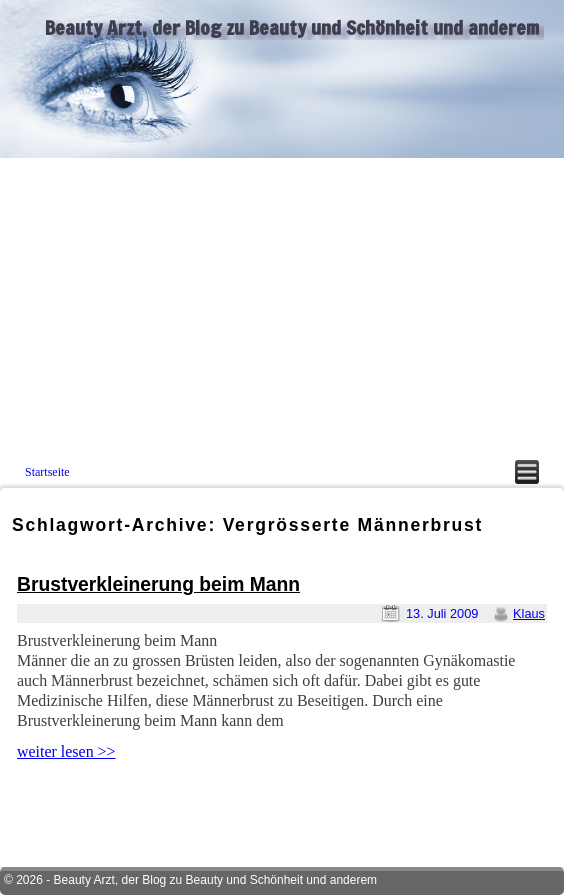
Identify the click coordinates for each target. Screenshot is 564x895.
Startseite (47, 472)
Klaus (529, 613)
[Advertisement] (282, 308)
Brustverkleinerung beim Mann (158, 584)
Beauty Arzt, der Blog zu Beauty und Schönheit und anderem (292, 27)
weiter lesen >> (66, 751)
